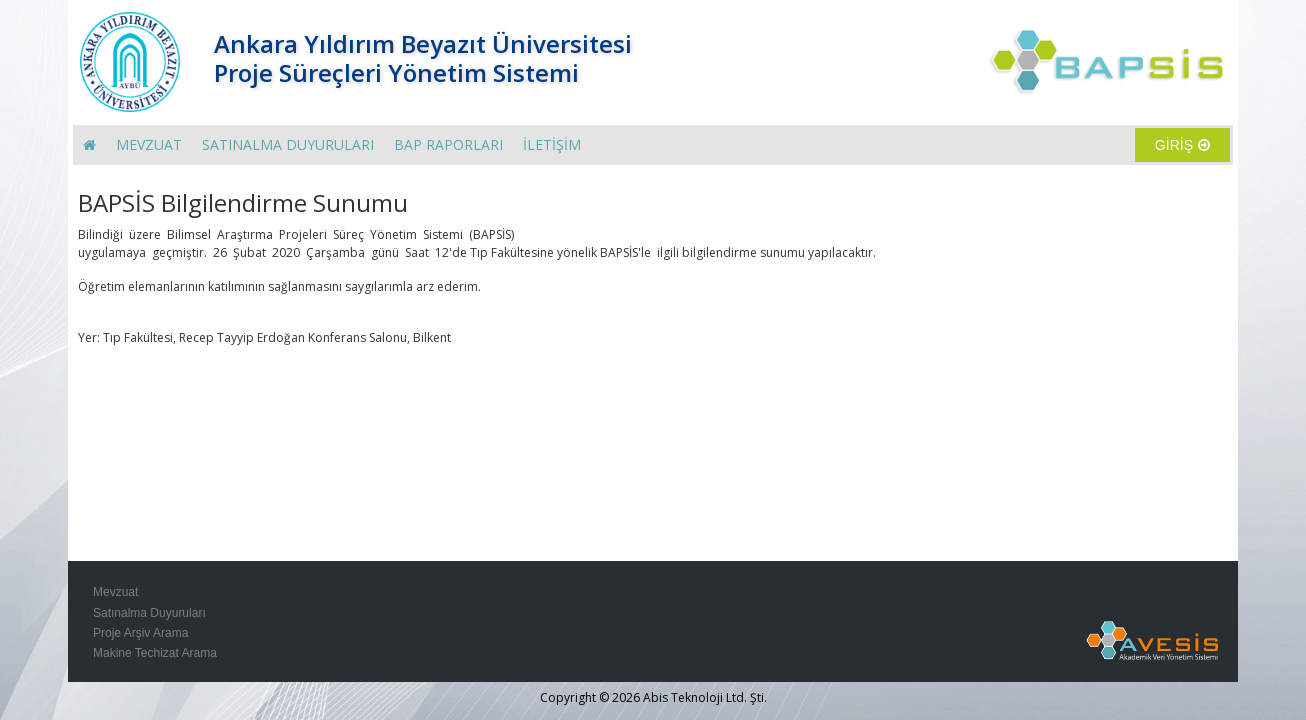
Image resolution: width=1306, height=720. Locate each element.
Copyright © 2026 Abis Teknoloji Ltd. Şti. (653, 697)
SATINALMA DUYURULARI (288, 144)
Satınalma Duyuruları (149, 613)
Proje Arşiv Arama (140, 633)
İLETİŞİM (552, 144)
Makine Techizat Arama (155, 653)
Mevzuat (115, 592)
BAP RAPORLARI (448, 144)
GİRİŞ (1182, 145)
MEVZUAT (149, 144)
